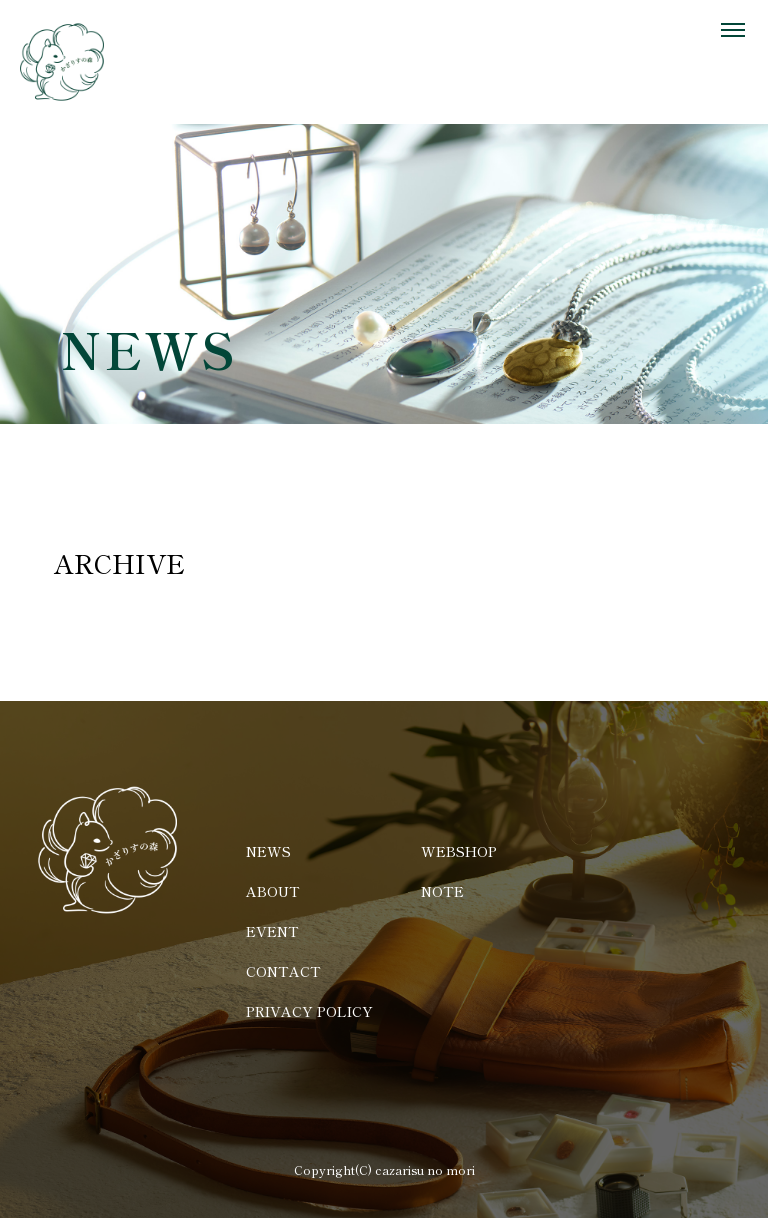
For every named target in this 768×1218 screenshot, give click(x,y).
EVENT (272, 931)
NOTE (442, 891)
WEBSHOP (459, 851)
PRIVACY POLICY (309, 1011)
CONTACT (283, 971)
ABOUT (273, 891)
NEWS (268, 851)
